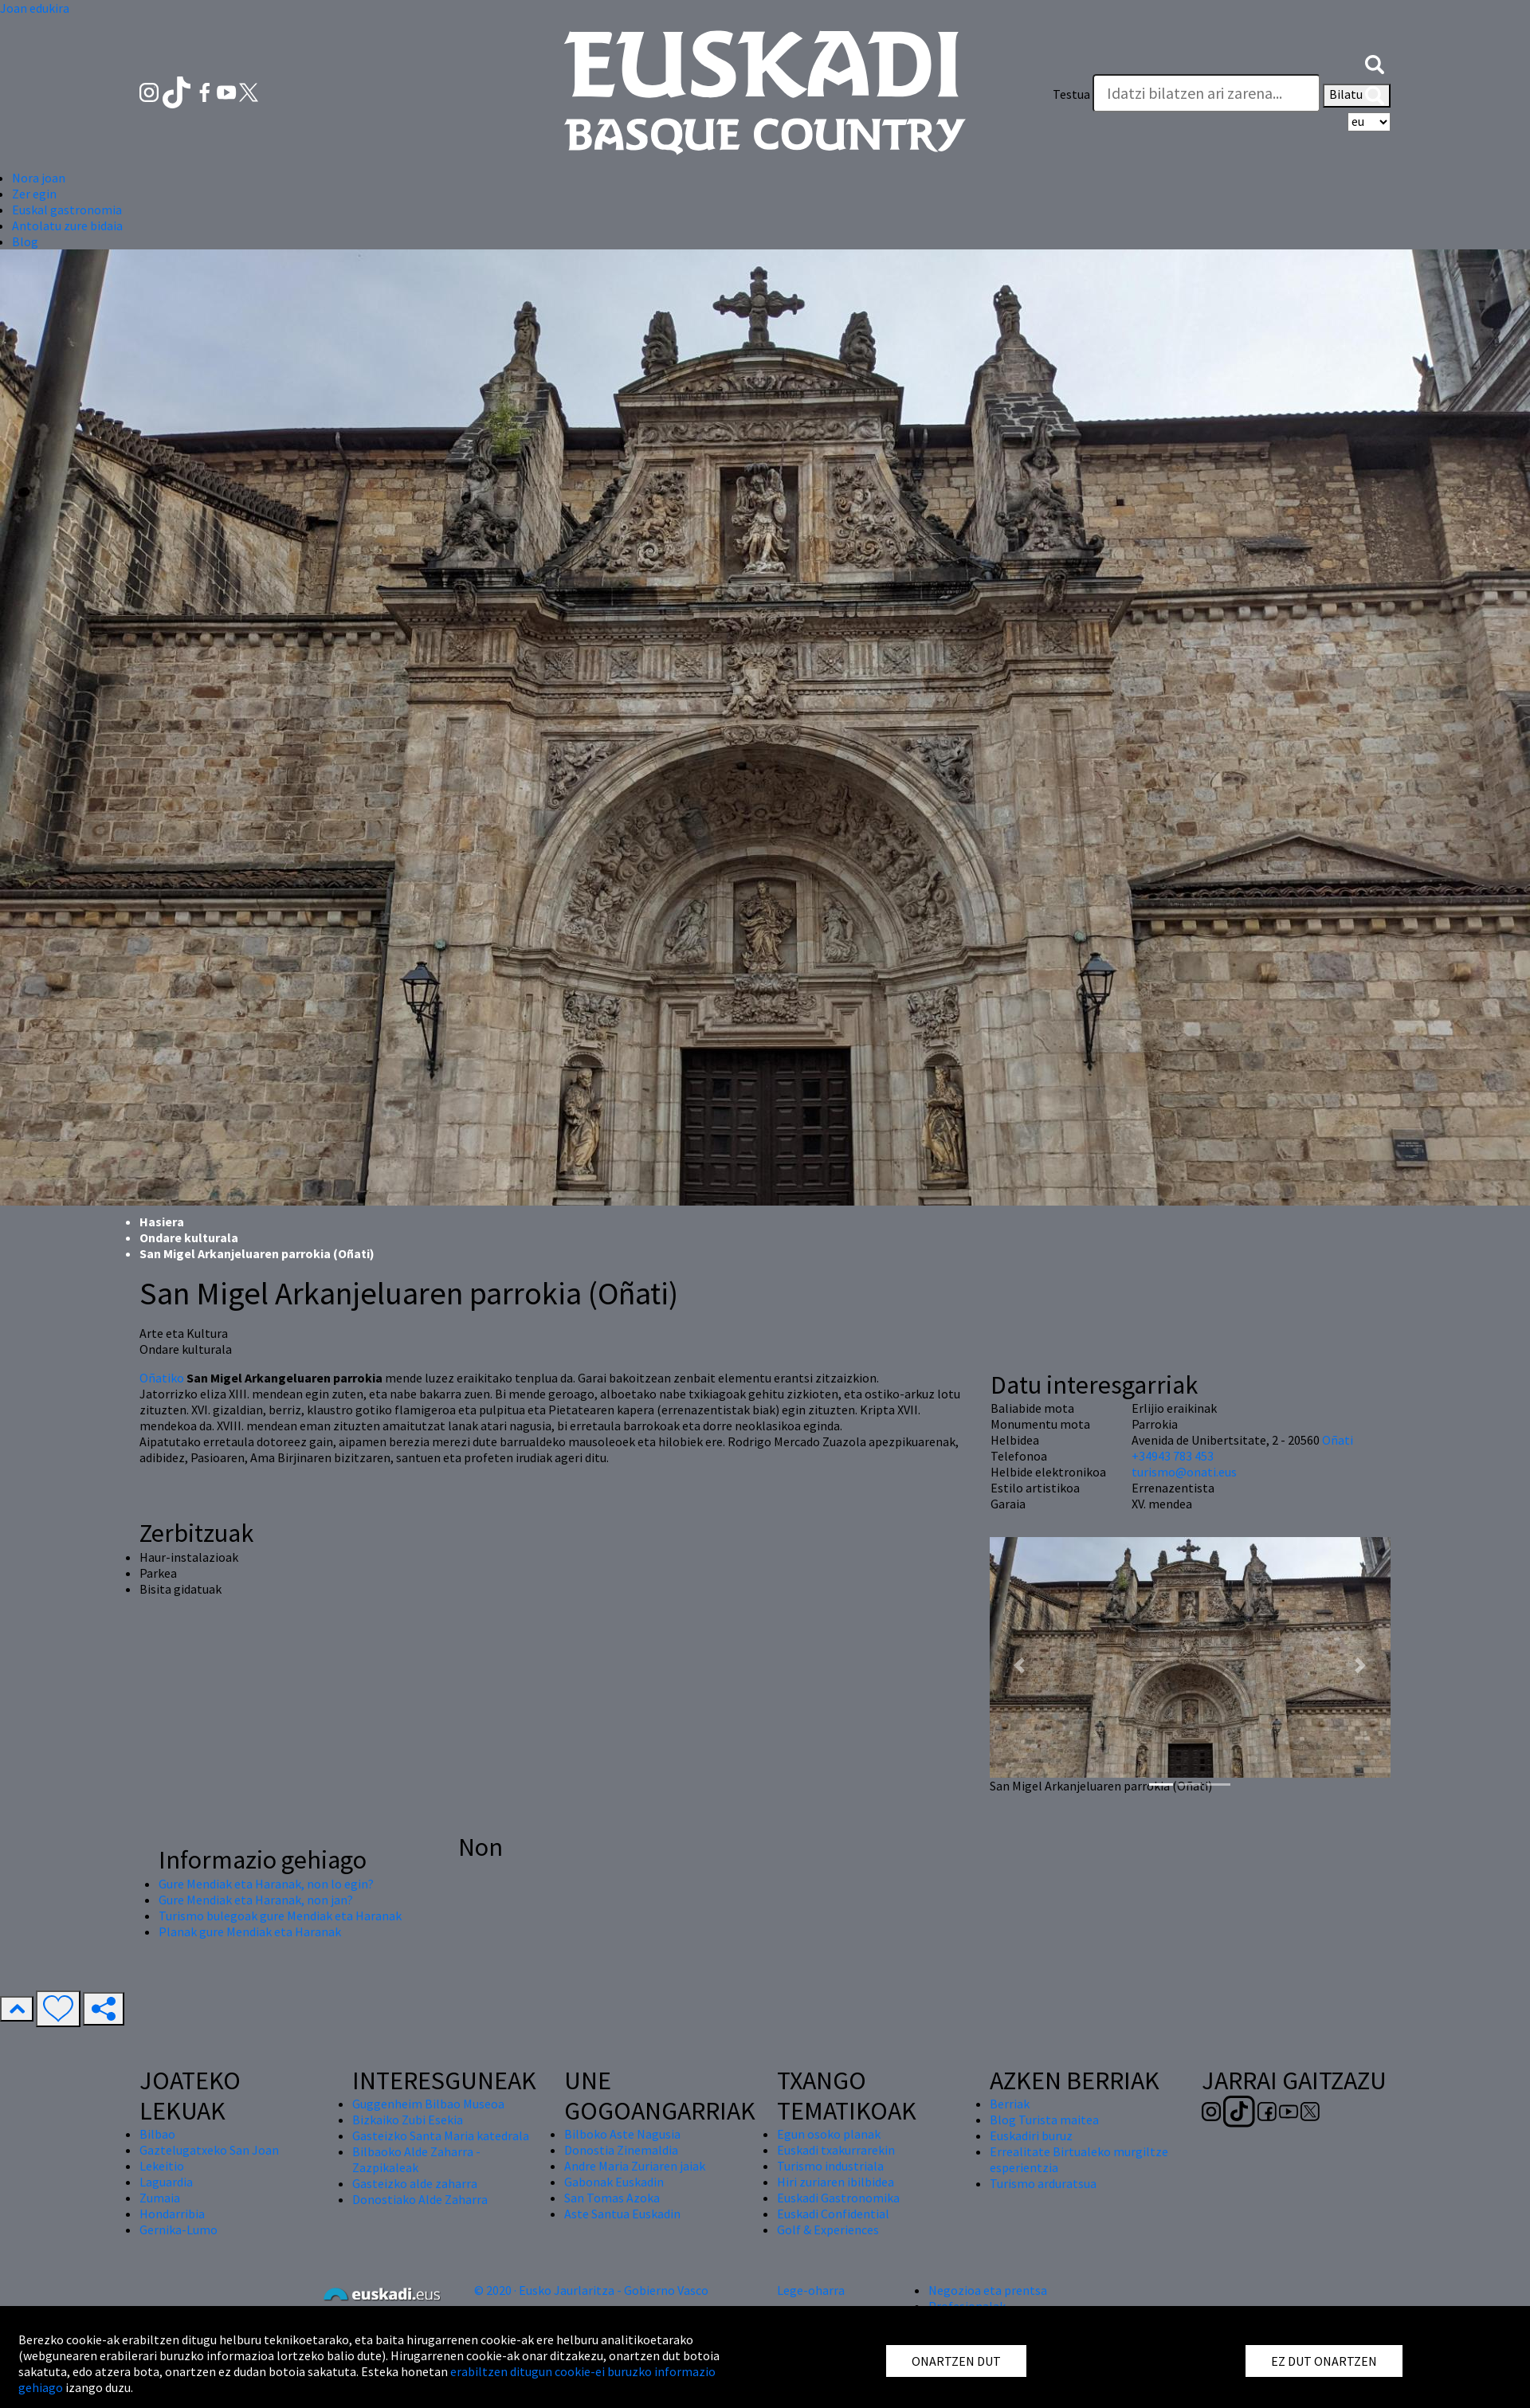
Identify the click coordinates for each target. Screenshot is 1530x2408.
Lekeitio (161, 2166)
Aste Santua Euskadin (622, 2214)
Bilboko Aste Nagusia (622, 2134)
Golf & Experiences (828, 2229)
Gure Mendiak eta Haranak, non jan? (256, 1900)
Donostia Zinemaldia (621, 2150)
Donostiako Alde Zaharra (420, 2199)
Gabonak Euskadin (614, 2182)
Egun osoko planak (829, 2134)
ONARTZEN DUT (956, 2361)
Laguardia (166, 2182)
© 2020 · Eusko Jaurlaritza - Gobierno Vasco (591, 2290)
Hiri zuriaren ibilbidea (835, 2182)
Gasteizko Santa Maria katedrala (440, 2135)
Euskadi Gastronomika (838, 2198)
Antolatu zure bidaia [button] (67, 225)
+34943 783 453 (1173, 1456)
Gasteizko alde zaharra (414, 2183)
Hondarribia (172, 2214)
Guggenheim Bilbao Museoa (428, 2104)
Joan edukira (34, 8)
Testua (1071, 94)
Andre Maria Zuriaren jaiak (634, 2166)
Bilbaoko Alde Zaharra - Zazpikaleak (416, 2159)
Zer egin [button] (34, 194)
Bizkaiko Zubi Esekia (407, 2120)
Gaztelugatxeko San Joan (209, 2150)
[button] (1374, 62)
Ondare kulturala (188, 1237)
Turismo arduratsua (1043, 2183)
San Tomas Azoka (612, 2198)
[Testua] (1206, 93)
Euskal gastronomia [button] (67, 210)
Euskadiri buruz (1031, 2135)
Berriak (1010, 2104)
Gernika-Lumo (178, 2229)
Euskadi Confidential (833, 2214)
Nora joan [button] (38, 178)
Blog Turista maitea (1044, 2120)
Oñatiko (161, 1378)
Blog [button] (25, 241)
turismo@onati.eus (1184, 1472)
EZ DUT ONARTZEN (1324, 2361)
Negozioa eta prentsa (987, 2290)
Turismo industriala (830, 2166)
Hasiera (161, 1221)
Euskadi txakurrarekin (836, 2150)
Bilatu (1356, 95)
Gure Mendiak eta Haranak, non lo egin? (266, 1884)
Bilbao (157, 2134)
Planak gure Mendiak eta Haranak (250, 1931)
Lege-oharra (811, 2290)
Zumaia (159, 2198)
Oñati (1337, 1440)
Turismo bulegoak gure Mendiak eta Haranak (280, 1916)
